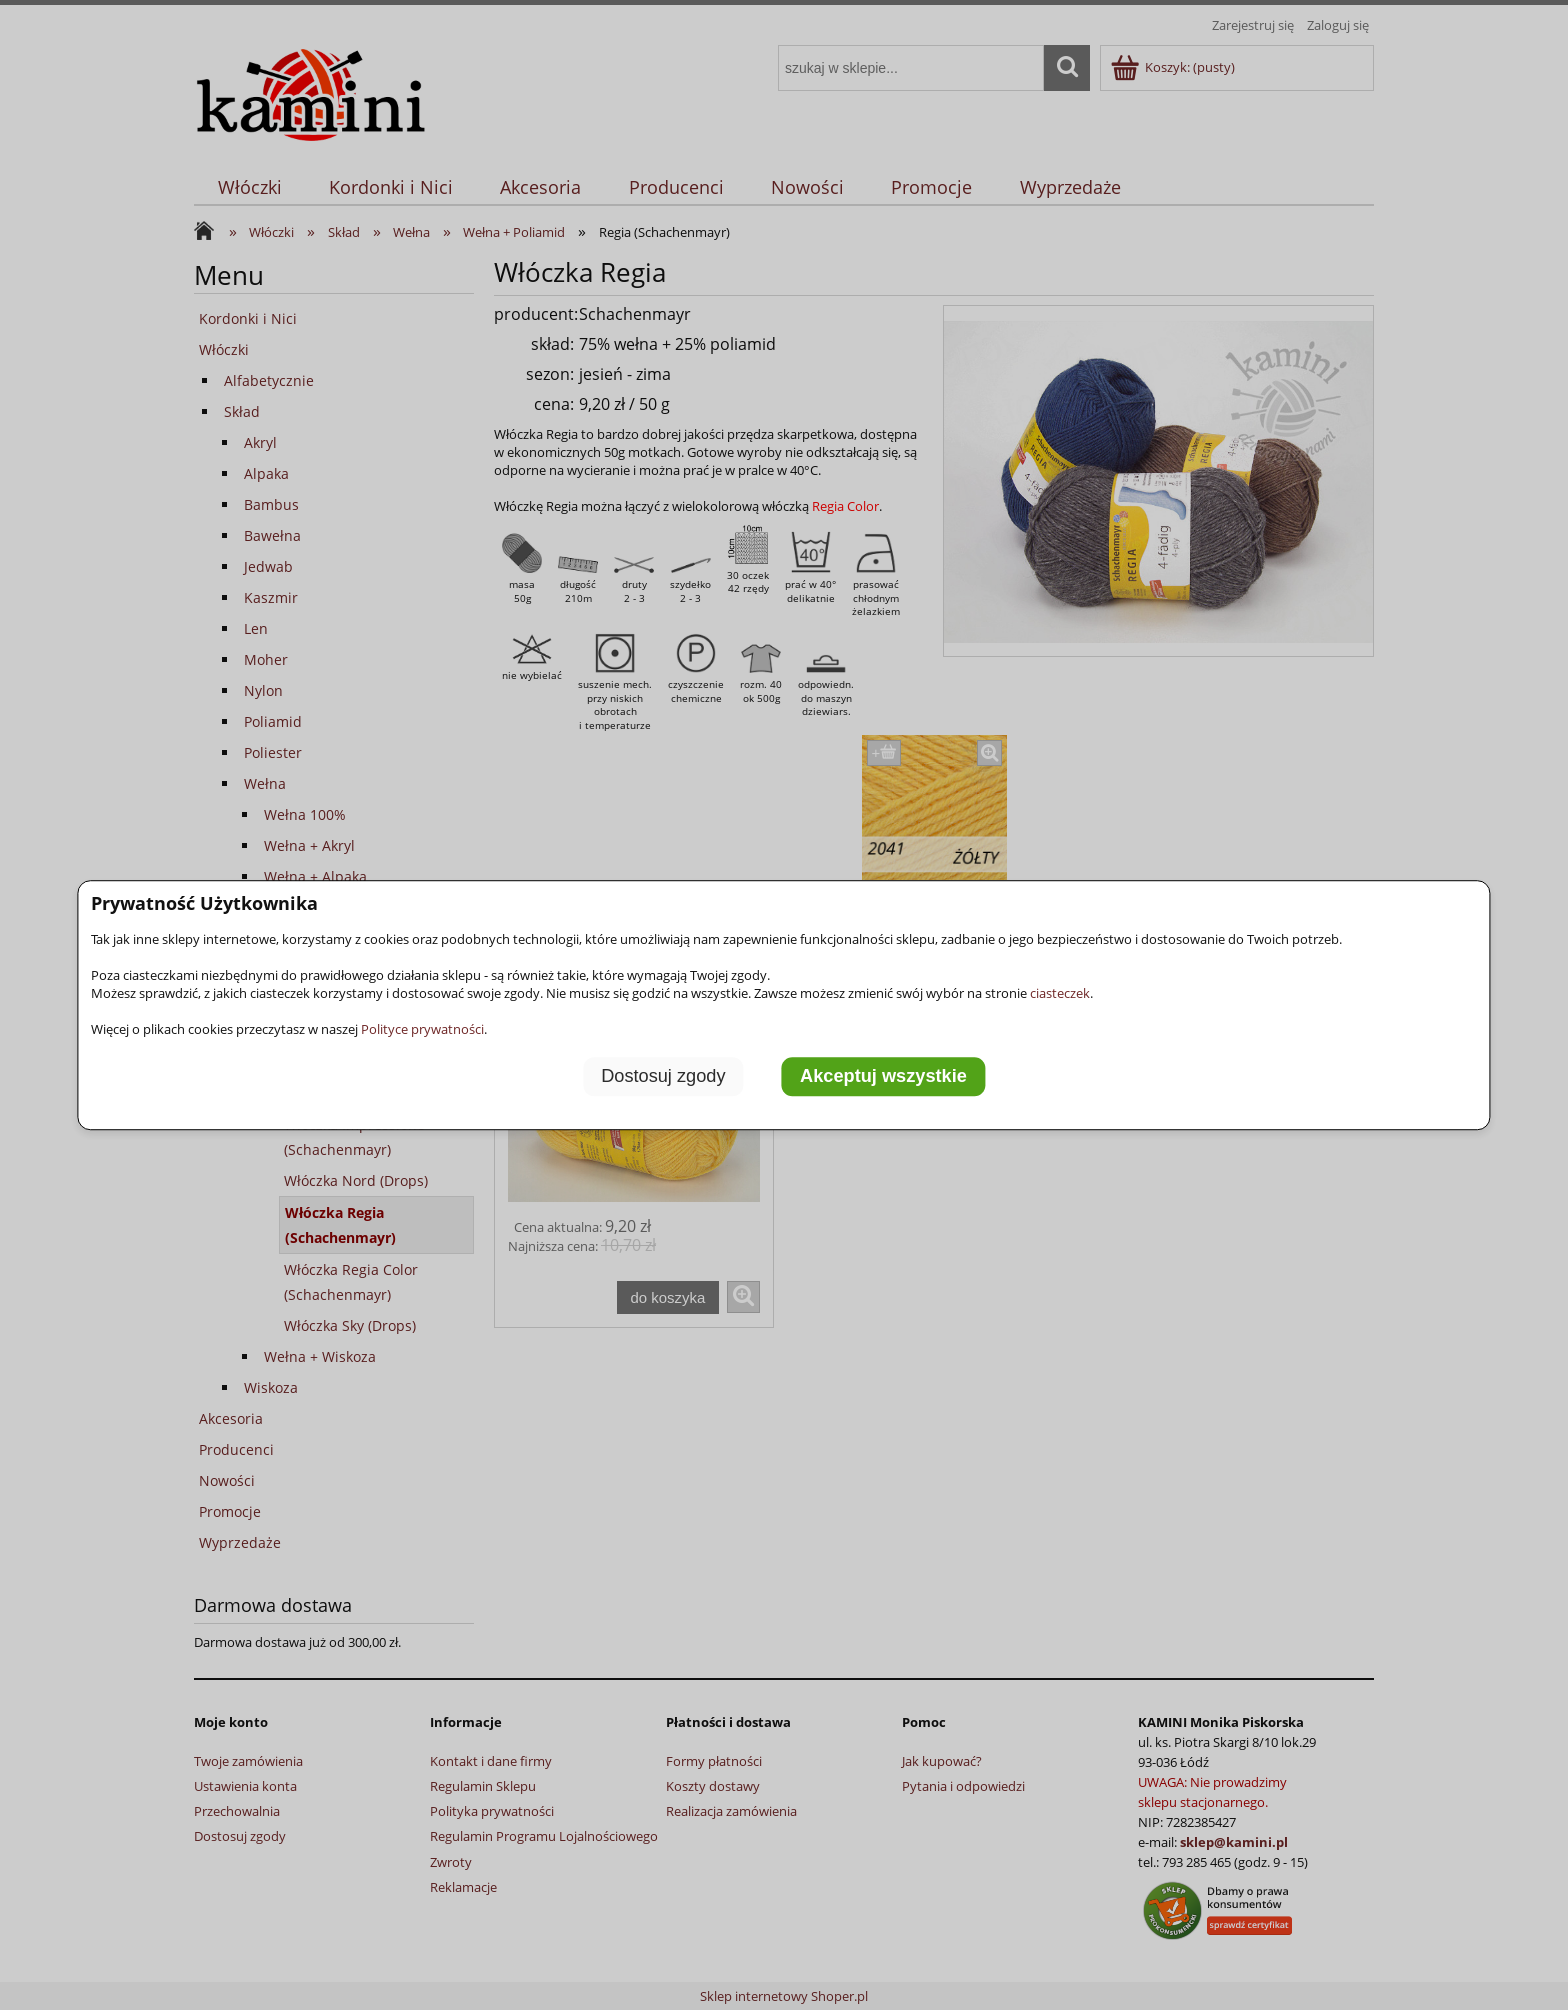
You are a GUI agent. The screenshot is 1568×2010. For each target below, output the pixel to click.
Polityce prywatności (422, 1029)
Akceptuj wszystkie (883, 1077)
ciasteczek (1060, 993)
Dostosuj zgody (663, 1077)
